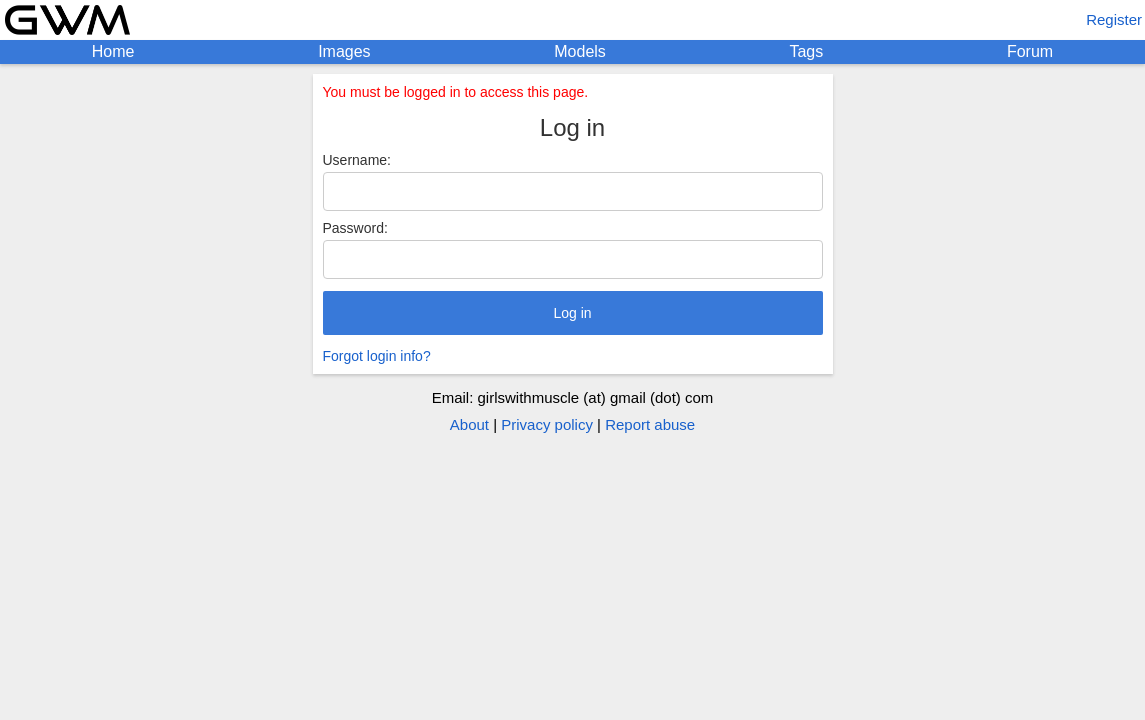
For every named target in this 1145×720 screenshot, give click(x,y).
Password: (355, 228)
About (469, 424)
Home (113, 51)
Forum (1030, 51)
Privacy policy (547, 424)
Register (1114, 19)
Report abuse (650, 424)
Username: (357, 160)
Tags (806, 51)
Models (580, 51)
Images (344, 51)
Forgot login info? (377, 356)
